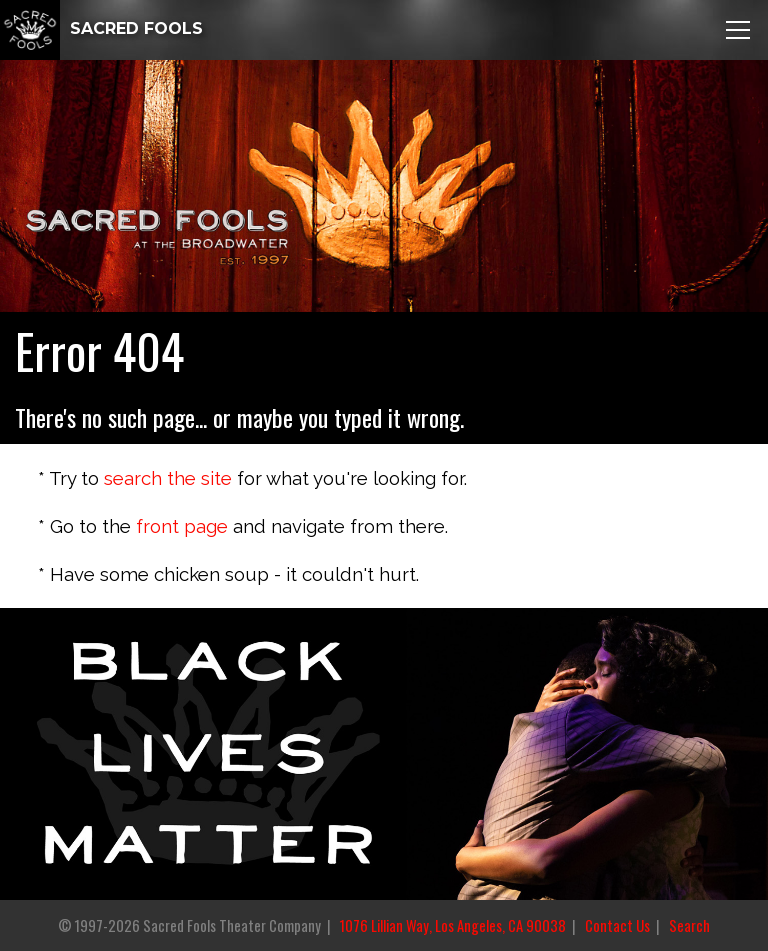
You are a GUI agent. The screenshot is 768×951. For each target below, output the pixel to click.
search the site (168, 478)
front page (182, 526)
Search (689, 925)
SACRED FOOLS (101, 28)
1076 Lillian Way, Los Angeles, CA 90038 (453, 925)
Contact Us (617, 925)
